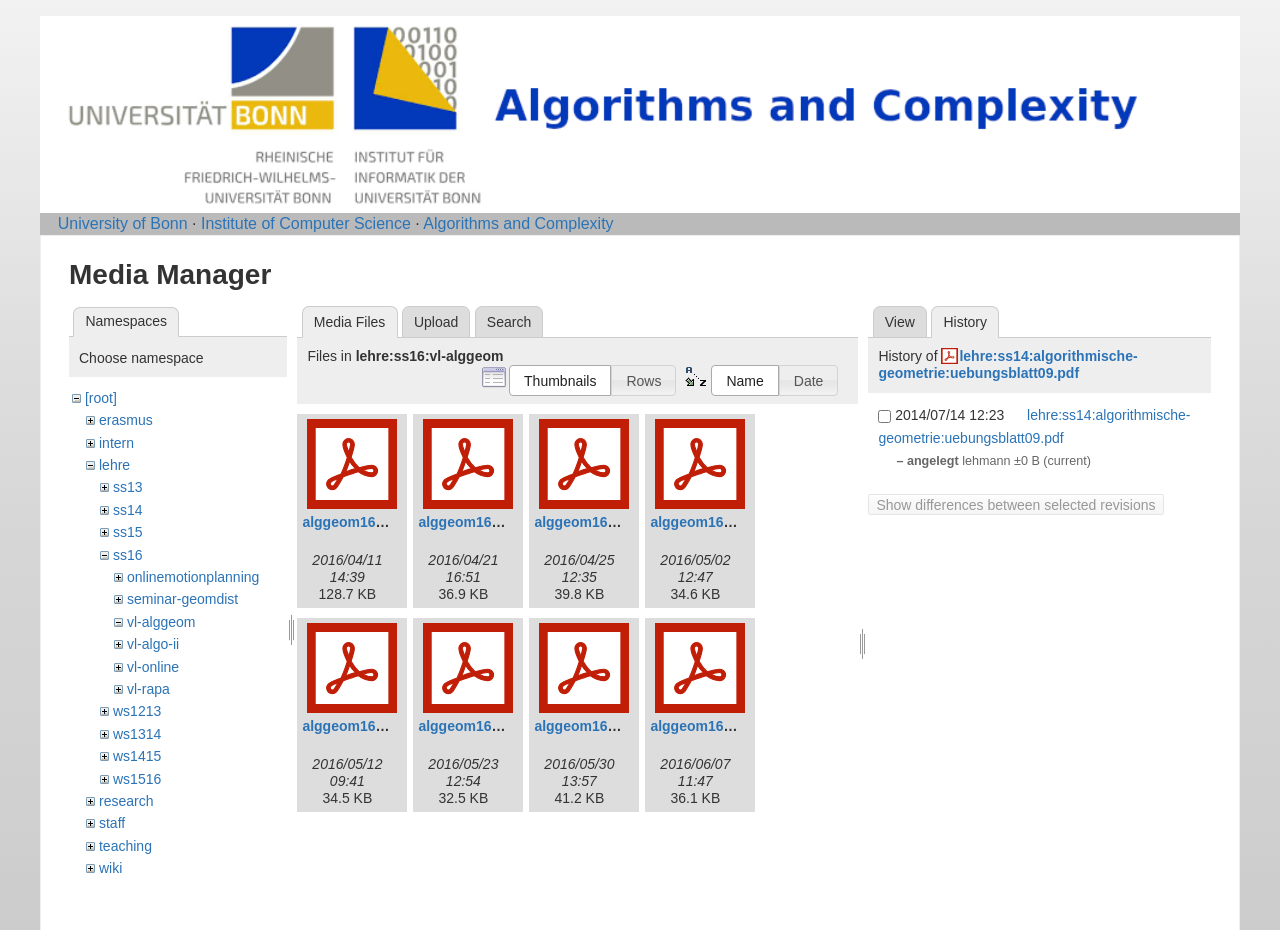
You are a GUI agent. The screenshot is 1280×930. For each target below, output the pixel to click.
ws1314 (137, 734)
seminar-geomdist (182, 599)
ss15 (128, 532)
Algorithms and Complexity (518, 223)
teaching (125, 846)
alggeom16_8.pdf (707, 726)
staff (112, 823)
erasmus (126, 420)
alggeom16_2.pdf (475, 522)
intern (116, 443)
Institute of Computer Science (306, 223)
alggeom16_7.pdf (591, 726)
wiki (110, 868)
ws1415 (137, 756)
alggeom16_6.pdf (475, 726)
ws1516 (137, 779)
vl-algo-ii (153, 644)
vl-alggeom (161, 622)
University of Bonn (123, 223)
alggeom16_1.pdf (359, 522)
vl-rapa (148, 689)
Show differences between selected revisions (1015, 505)
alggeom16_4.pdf (707, 522)
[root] (101, 398)
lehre (114, 465)
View (900, 322)
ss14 (128, 510)
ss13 (128, 487)
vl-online (153, 667)
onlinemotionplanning (193, 577)
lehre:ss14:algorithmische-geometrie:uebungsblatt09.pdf (1007, 364)
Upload (436, 322)
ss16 (128, 555)
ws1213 (137, 711)
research (126, 801)
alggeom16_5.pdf (359, 726)
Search (509, 322)
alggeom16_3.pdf (591, 522)
